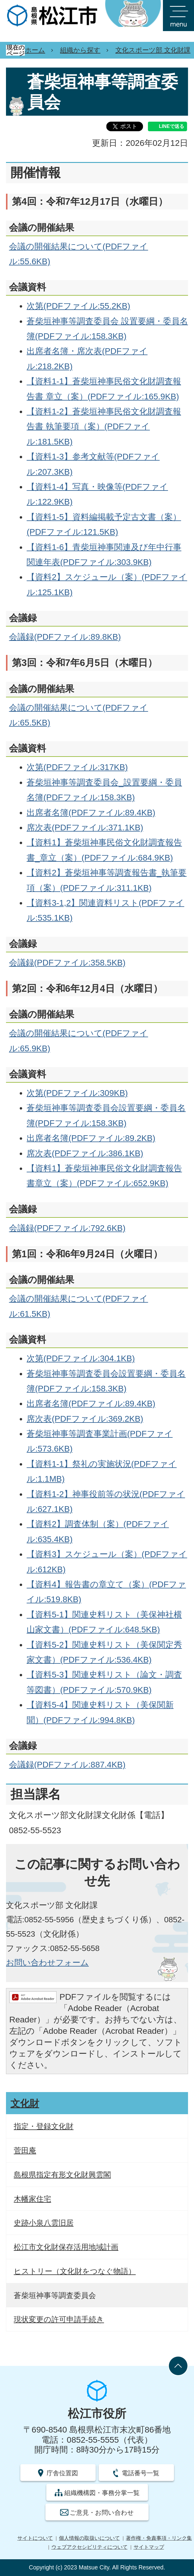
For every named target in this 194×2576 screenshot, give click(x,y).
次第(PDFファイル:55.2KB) (78, 306)
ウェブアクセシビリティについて (89, 2547)
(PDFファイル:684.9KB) (127, 857)
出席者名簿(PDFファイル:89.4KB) (91, 812)
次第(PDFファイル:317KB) (77, 767)
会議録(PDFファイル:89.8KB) (65, 636)
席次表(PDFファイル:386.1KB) (85, 1153)
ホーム (35, 50)
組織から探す (80, 50)
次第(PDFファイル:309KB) (77, 1093)
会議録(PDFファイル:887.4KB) (67, 1764)
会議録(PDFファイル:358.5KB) (67, 962)
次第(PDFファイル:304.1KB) (81, 1358)
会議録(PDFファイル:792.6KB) (67, 1228)
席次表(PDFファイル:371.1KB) (85, 827)
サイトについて (35, 2538)
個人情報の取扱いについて (89, 2538)
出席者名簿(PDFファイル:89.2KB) (91, 1138)
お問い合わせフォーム (47, 1962)
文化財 (24, 2103)
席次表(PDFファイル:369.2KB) (85, 1418)
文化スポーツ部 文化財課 (152, 50)
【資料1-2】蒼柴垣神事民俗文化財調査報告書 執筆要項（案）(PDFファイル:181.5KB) (104, 426)
